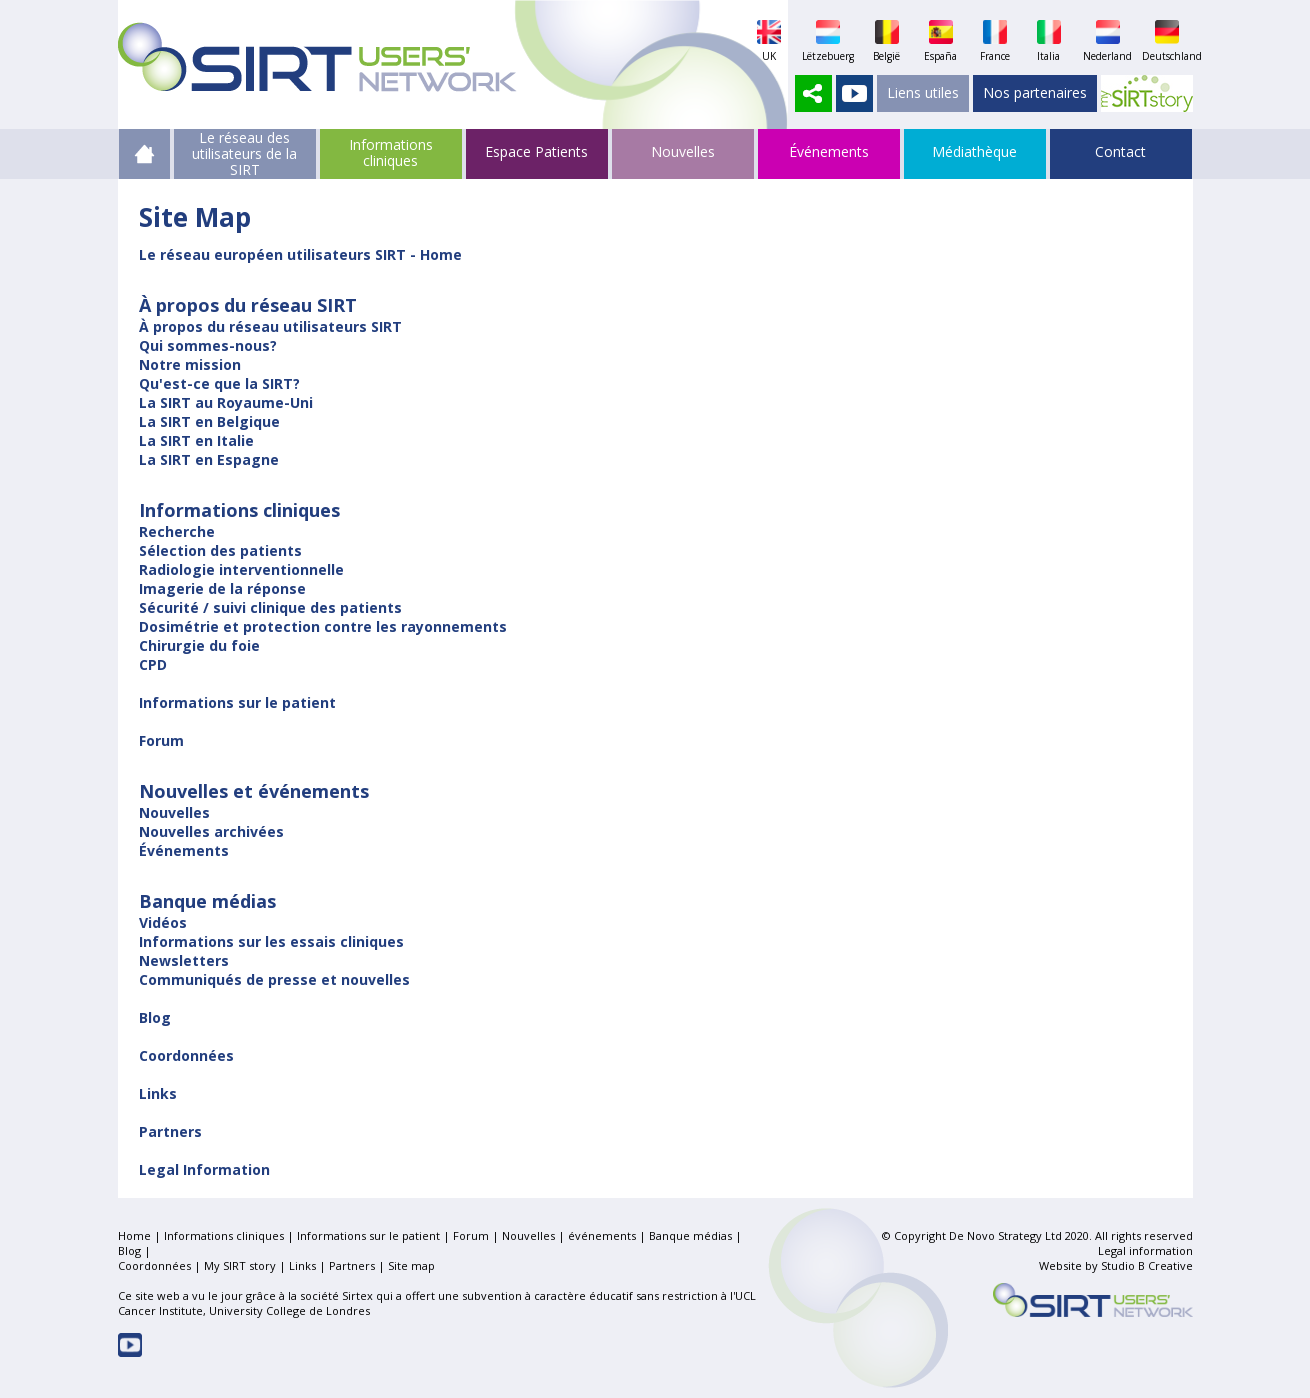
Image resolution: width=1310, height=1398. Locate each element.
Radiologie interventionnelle (241, 569)
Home (134, 1235)
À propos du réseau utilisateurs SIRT (270, 326)
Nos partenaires (1035, 92)
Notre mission (190, 364)
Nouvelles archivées (211, 831)
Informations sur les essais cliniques (271, 941)
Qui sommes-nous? (208, 345)
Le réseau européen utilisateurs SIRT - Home (300, 254)
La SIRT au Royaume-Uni (226, 402)
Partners (170, 1131)
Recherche (177, 531)
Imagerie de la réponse (222, 588)
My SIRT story (240, 1265)
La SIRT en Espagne (209, 459)
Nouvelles (174, 812)
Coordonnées (186, 1055)
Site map (411, 1265)
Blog (155, 1017)
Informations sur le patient (237, 702)
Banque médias (690, 1235)
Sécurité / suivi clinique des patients (270, 607)
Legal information (1145, 1250)
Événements (184, 850)
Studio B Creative (1147, 1265)
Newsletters (184, 960)
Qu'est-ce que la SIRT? (219, 383)
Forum (161, 740)
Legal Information (204, 1169)
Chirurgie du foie (199, 645)
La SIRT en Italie (196, 440)
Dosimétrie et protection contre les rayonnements (323, 626)
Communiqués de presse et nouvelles (274, 979)
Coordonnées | (161, 1265)
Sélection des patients (220, 550)
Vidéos (163, 922)
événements (602, 1235)
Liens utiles (923, 92)
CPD (153, 664)
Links (158, 1093)
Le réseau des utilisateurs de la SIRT (244, 145)
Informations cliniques (391, 152)
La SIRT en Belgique (209, 421)
